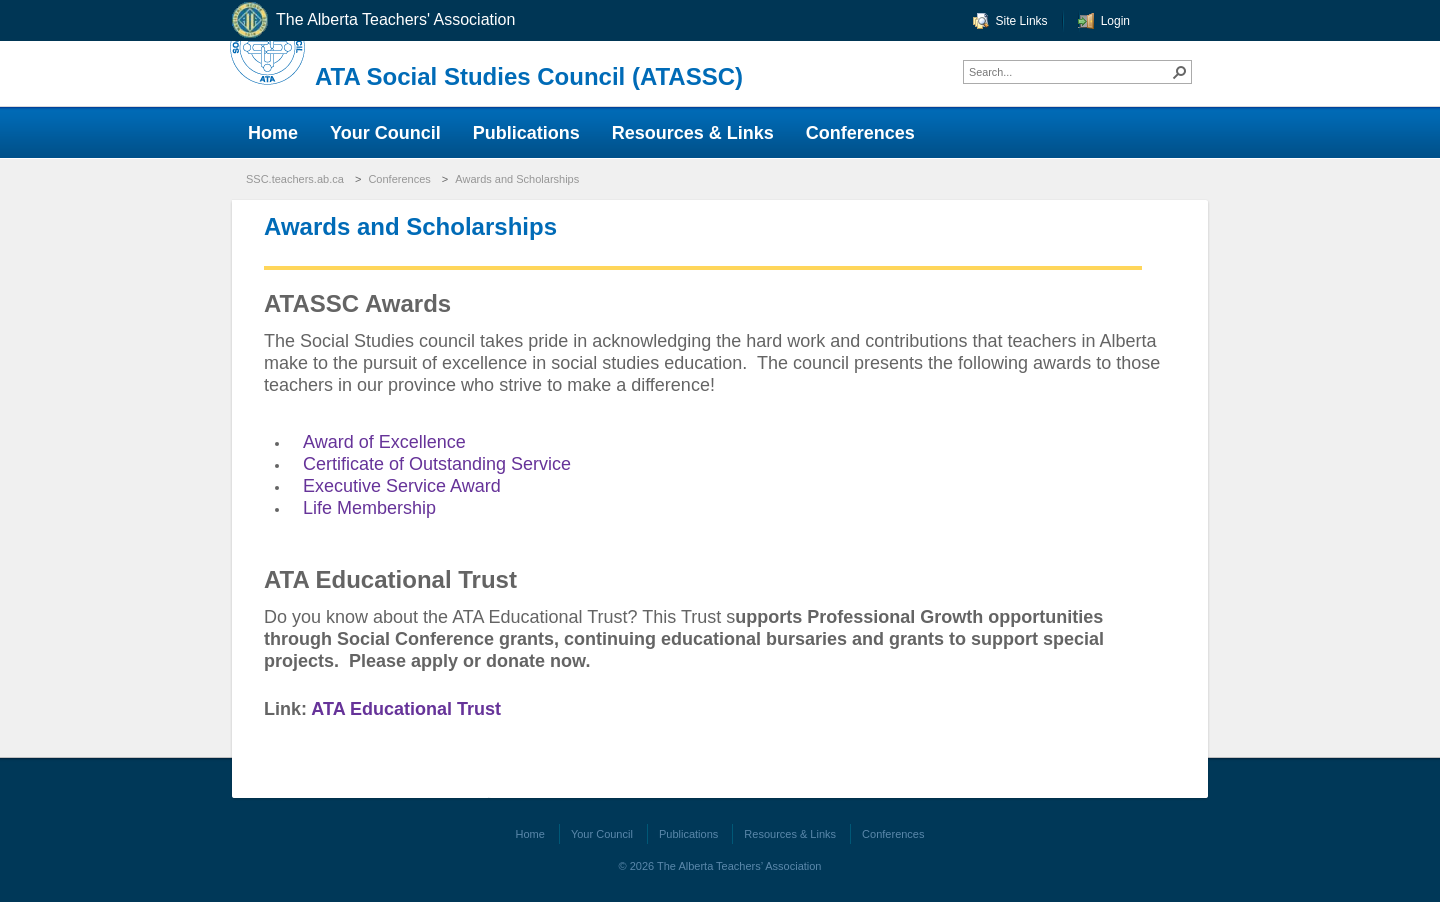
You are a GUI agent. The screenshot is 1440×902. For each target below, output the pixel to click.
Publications (688, 834)
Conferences (399, 179)
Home (530, 834)
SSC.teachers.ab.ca (295, 179)
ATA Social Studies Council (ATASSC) (529, 76)
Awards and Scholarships (517, 179)
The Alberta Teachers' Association (372, 20)
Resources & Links (790, 834)
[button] (1180, 72)
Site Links (1022, 21)
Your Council (602, 834)
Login (1115, 21)
